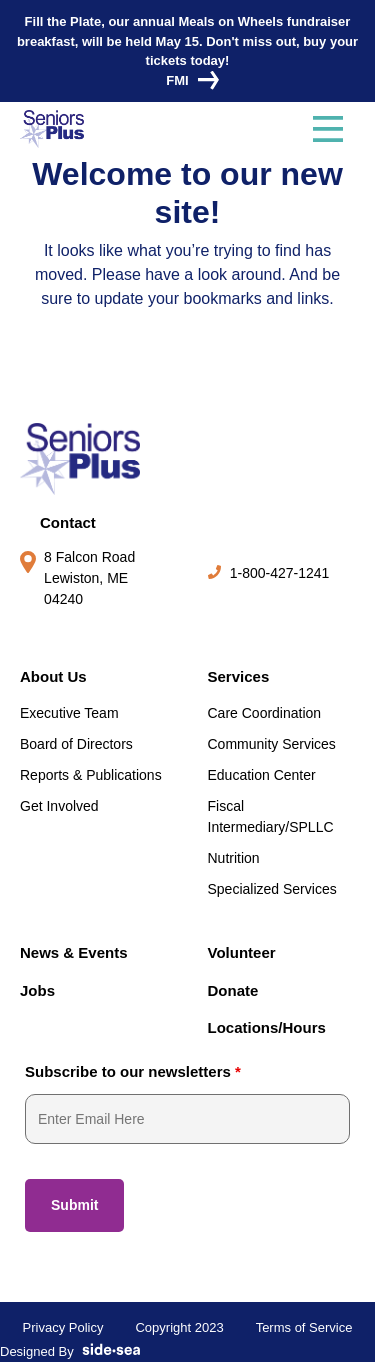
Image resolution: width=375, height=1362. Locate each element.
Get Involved (59, 806)
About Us (53, 676)
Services (239, 676)
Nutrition (234, 858)
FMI (187, 80)
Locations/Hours (267, 1027)
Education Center (262, 775)
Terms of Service (304, 1327)
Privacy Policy (63, 1327)
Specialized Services (272, 889)
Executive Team (69, 713)
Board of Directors (76, 744)
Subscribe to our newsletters (133, 1071)
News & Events (74, 952)
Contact (68, 522)
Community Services (272, 744)
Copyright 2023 (179, 1327)
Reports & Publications (91, 775)
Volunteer (242, 952)
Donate (233, 990)
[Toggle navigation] (328, 129)
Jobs (37, 990)
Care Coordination (265, 713)
